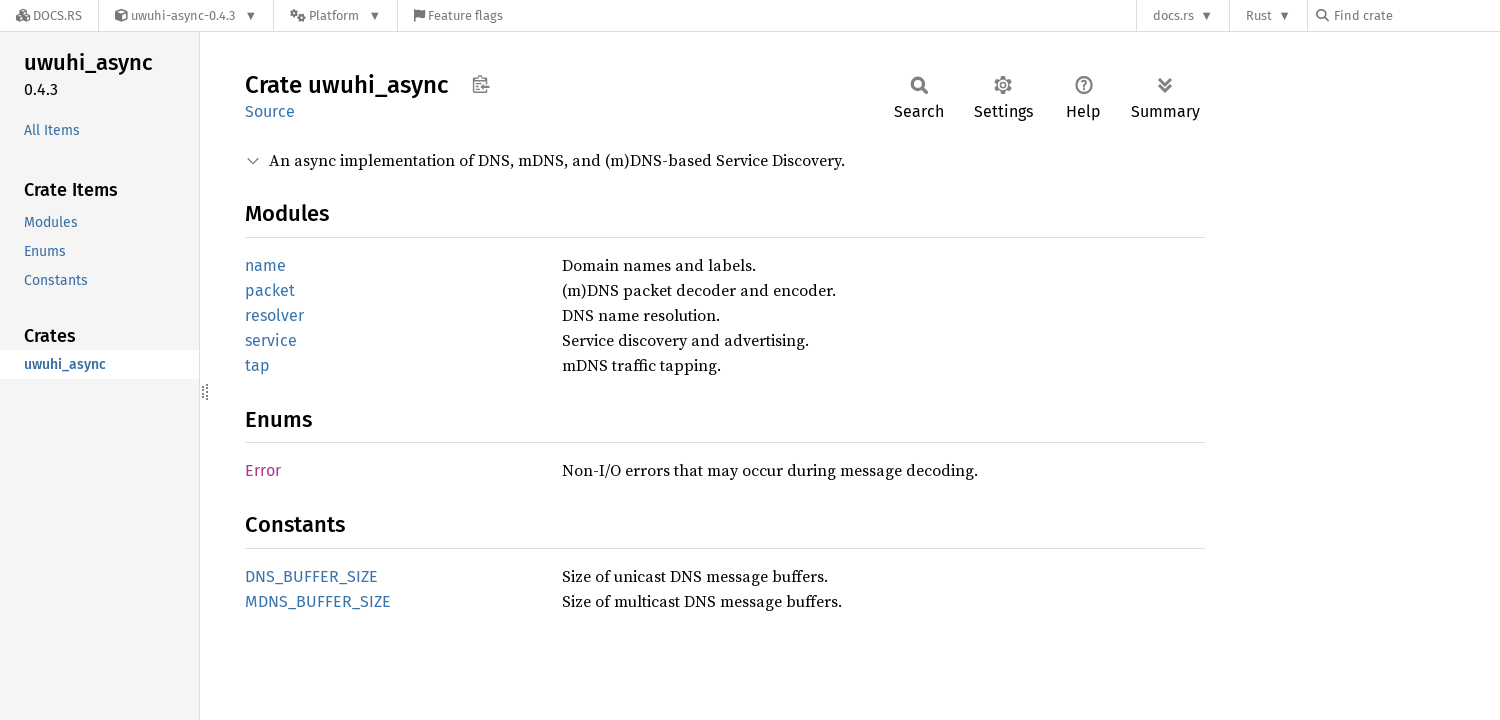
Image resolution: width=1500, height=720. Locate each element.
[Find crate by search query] (1416, 15)
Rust (1259, 15)
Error (263, 470)
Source (270, 111)
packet (270, 290)
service (271, 340)
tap (257, 365)
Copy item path (480, 84)
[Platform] (335, 15)
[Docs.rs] (49, 15)
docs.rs (1173, 15)
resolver (274, 315)
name (265, 265)
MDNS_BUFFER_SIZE (318, 601)
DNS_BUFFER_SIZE (311, 576)
